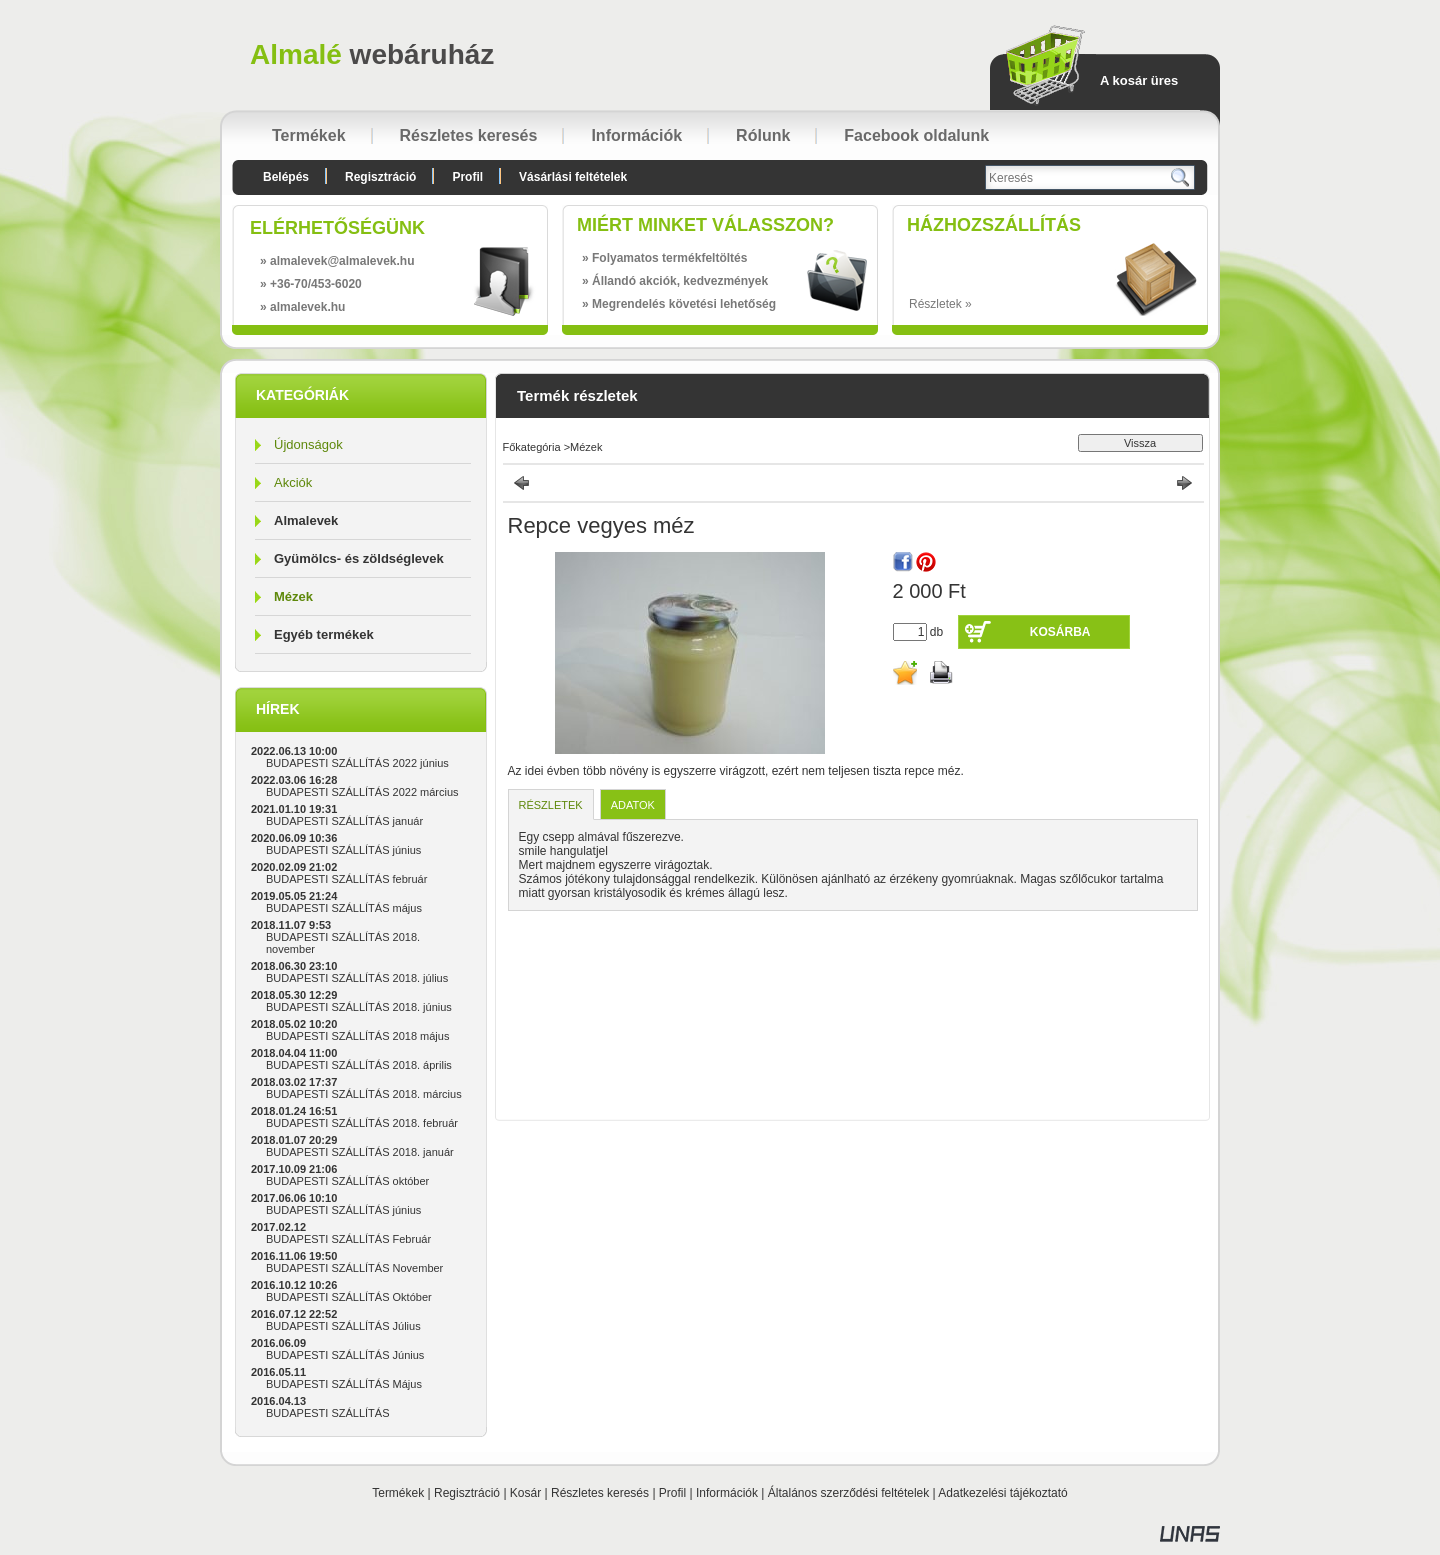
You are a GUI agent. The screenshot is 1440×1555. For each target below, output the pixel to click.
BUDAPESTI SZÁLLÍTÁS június (343, 850)
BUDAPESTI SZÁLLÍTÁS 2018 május (357, 1036)
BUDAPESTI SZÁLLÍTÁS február (346, 879)
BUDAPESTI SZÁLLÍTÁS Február (348, 1239)
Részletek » (940, 304)
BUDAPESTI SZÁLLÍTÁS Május (344, 1384)
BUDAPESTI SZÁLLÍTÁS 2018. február (362, 1123)
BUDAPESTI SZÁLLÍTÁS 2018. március (364, 1094)
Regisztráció (467, 1493)
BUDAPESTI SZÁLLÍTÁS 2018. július (357, 978)
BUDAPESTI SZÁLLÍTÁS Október (349, 1297)
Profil (672, 1493)
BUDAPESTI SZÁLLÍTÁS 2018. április (359, 1065)
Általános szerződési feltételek (848, 1493)
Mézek (293, 596)
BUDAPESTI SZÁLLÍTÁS (327, 1413)
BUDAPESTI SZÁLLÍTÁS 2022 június (357, 763)
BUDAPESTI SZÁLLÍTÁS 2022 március (362, 792)
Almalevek (306, 520)
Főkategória (532, 447)
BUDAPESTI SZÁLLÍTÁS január (344, 821)
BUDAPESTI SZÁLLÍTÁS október (347, 1181)
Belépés (286, 177)
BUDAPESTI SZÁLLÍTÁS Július (343, 1326)
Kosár (525, 1493)
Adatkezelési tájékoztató (1002, 1493)
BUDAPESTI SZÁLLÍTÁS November (354, 1268)
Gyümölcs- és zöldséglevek (359, 558)
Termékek (398, 1493)
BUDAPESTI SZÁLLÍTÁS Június (345, 1355)
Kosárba (1060, 632)
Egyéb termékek (324, 634)
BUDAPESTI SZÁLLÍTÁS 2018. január (360, 1152)
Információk (727, 1493)
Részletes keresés (600, 1493)
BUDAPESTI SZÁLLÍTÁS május (344, 908)
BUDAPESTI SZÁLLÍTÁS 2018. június (359, 1007)
